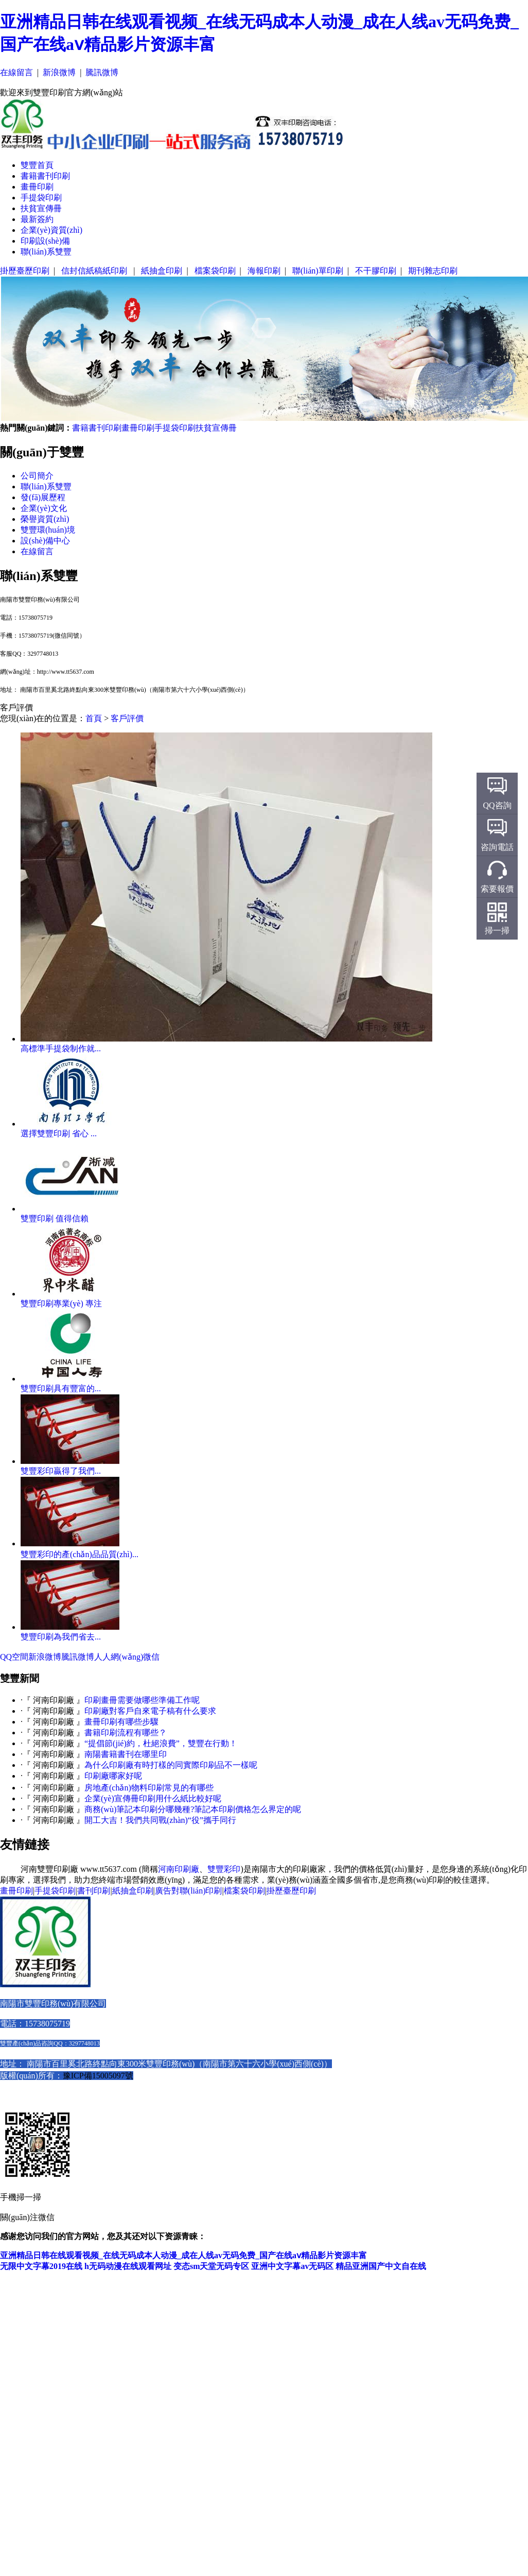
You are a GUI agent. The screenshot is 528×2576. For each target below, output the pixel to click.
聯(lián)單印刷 (317, 270)
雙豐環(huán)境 (48, 529)
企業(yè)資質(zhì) (51, 230)
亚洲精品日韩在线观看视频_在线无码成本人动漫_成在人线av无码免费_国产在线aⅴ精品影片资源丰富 (183, 2255)
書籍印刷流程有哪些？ (125, 1732)
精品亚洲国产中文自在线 (381, 2266)
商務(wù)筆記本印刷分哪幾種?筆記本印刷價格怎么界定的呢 (192, 1809)
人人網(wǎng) (118, 1656)
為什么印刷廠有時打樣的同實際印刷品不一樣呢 (170, 1765)
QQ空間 (14, 1656)
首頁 (93, 718)
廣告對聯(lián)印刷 (188, 1890)
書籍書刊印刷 (45, 176)
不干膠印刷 (375, 270)
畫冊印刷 (37, 186)
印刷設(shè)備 (45, 240)
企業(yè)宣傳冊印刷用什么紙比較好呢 (152, 1798)
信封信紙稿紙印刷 (95, 270)
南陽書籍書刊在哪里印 (125, 1754)
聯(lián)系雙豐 (46, 251)
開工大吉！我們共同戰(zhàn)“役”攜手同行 (160, 1820)
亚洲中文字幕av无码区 (292, 2266)
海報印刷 (264, 270)
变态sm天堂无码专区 (211, 2266)
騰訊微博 (101, 72)
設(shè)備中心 (45, 540)
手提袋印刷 (41, 197)
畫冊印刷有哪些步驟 (121, 1721)
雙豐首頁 (37, 165)
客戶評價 (127, 718)
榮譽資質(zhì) (45, 519)
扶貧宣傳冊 (41, 208)
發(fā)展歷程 (43, 497)
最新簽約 (37, 219)
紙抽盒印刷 (161, 270)
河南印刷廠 (178, 1869)
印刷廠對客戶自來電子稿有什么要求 (150, 1711)
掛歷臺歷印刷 (24, 270)
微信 (151, 1656)
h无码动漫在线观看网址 (127, 2266)
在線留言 (16, 72)
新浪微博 (59, 72)
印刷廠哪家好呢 (113, 1775)
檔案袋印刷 (215, 270)
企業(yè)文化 (44, 508)
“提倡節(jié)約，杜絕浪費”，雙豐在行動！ (160, 1743)
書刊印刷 (93, 1890)
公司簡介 (37, 475)
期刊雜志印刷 (432, 270)
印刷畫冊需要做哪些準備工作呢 (142, 1700)
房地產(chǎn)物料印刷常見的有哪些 (149, 1787)
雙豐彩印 (223, 1869)
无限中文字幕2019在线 (41, 2266)
